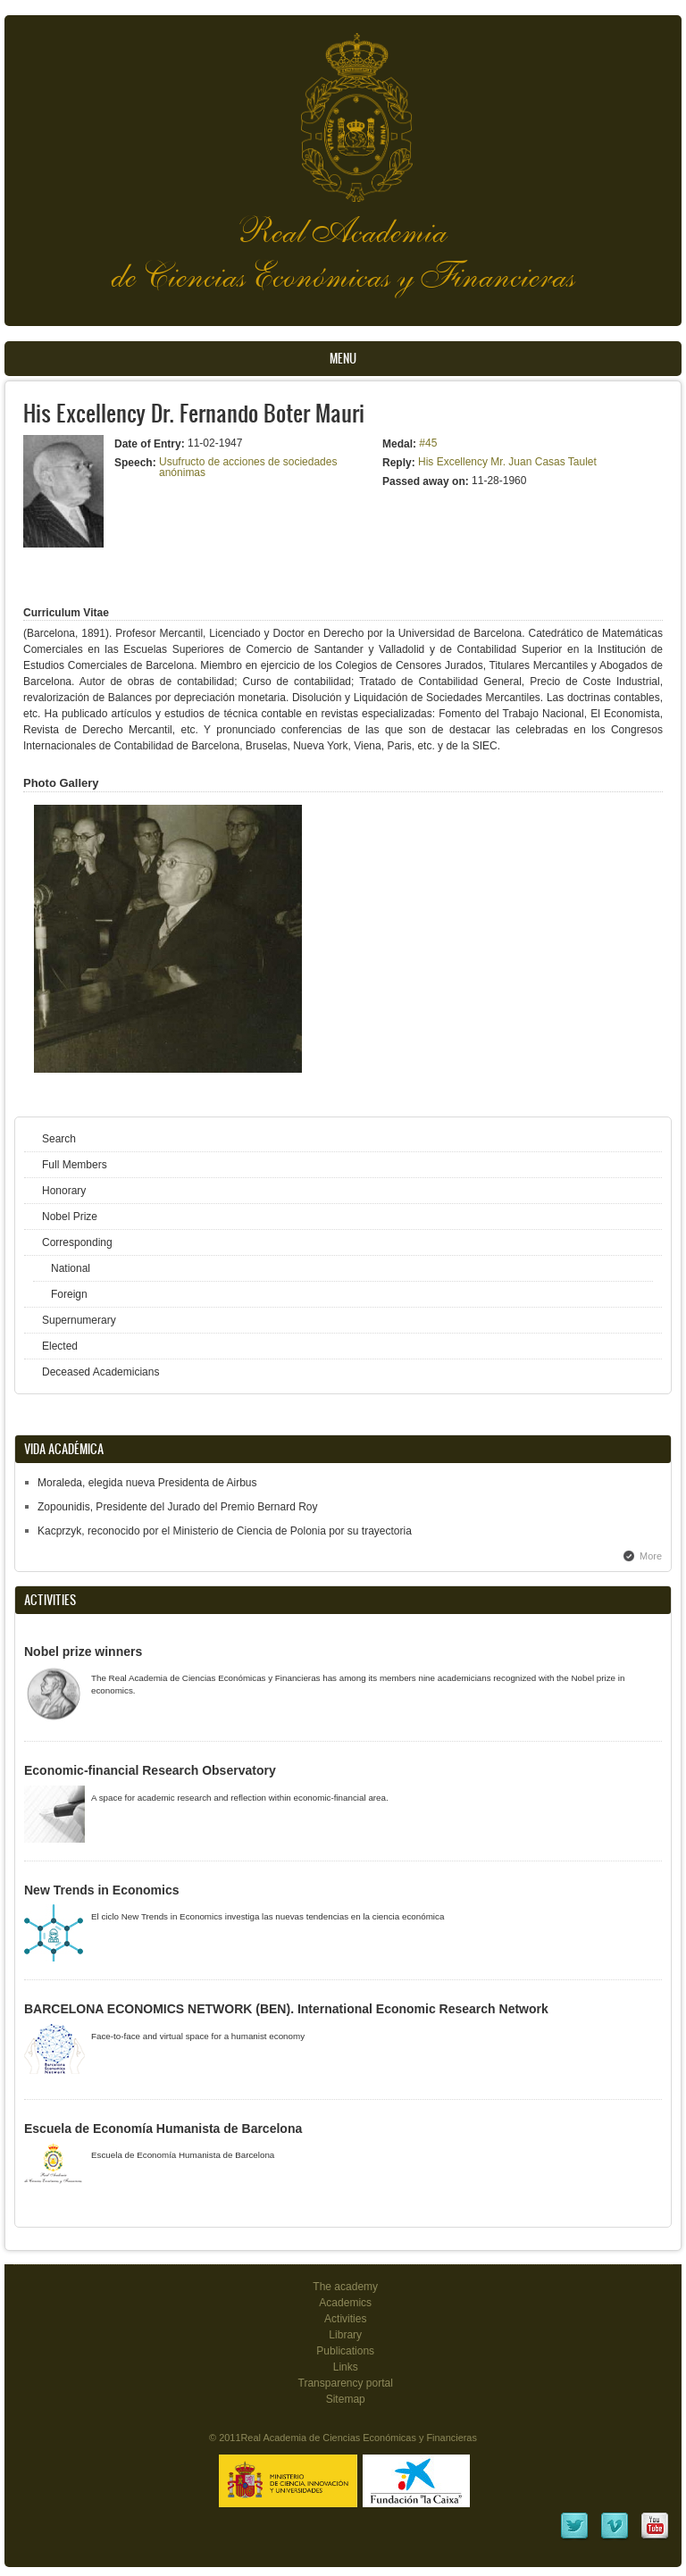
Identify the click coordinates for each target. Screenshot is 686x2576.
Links (345, 2367)
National (70, 1268)
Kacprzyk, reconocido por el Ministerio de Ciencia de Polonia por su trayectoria (225, 1531)
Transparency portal (345, 2383)
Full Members (74, 1164)
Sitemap (345, 2399)
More (651, 1556)
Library (345, 2335)
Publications (345, 2351)
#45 (428, 443)
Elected (60, 1346)
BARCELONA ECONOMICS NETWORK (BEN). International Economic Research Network (286, 2009)
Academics (345, 2302)
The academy (345, 2286)
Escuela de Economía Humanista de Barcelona (163, 2128)
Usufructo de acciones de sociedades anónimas (248, 467)
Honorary (64, 1190)
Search (59, 1139)
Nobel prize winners (83, 1651)
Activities (345, 2319)
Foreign (69, 1294)
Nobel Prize (69, 1216)
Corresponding (77, 1242)
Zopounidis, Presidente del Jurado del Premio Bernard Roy (178, 1507)
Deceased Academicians (100, 1372)
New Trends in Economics (102, 1890)
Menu (343, 358)
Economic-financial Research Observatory (150, 1770)
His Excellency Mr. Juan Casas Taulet (507, 462)
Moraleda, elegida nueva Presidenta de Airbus (147, 1482)
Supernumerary (79, 1320)
